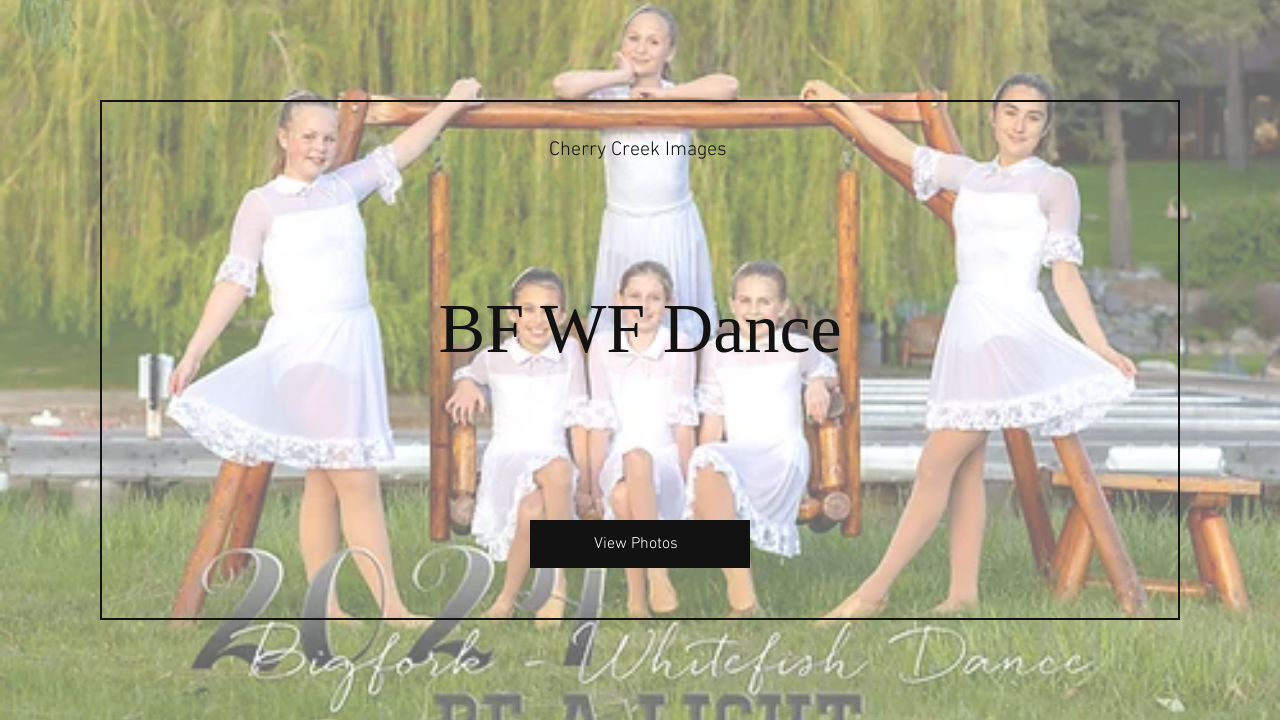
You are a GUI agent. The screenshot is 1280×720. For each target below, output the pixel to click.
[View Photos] (640, 544)
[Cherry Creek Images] (640, 150)
